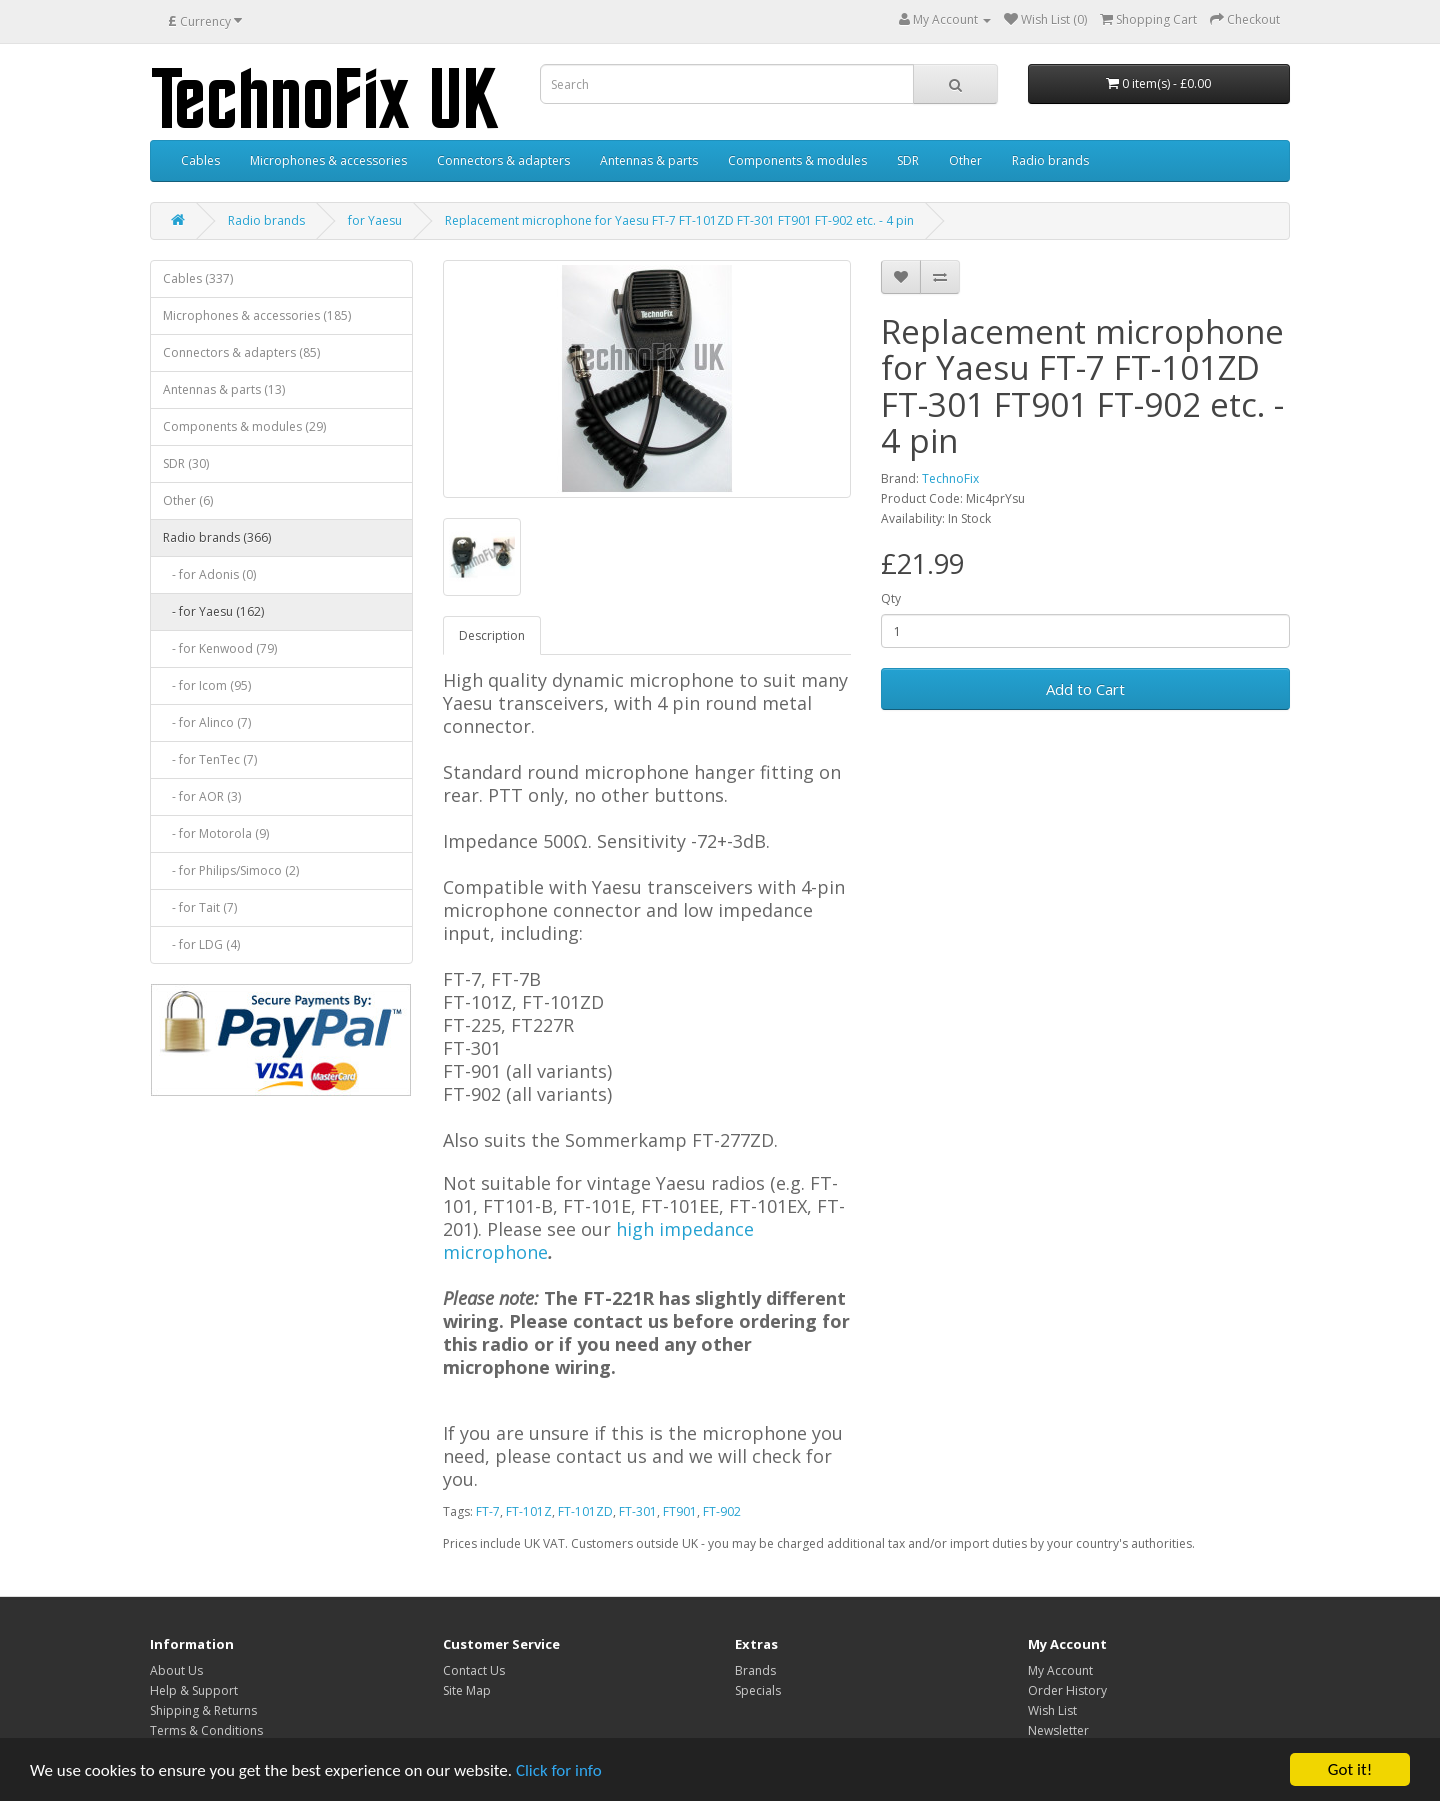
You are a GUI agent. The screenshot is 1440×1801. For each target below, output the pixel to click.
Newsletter (1058, 1730)
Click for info (559, 1770)
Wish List (1052, 1710)
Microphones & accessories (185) (257, 315)
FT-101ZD (585, 1511)
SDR (908, 160)
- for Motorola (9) (216, 833)
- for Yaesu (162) (213, 611)
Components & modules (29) (244, 426)
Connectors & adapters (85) (241, 352)
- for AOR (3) (202, 796)
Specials (758, 1690)
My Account (1060, 1670)
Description (492, 635)
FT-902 (722, 1511)
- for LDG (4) (201, 944)
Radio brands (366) (217, 537)
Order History (1067, 1690)
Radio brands (1050, 160)
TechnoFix (950, 478)
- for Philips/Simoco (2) (231, 870)
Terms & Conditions (206, 1730)
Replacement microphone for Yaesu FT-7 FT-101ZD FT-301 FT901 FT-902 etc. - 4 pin (679, 220)
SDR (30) (186, 463)
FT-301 (638, 1511)
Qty (891, 598)
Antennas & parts (649, 160)
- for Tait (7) (200, 907)
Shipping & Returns (203, 1710)
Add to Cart (1085, 689)
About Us (176, 1670)
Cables (200, 160)
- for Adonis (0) (209, 574)
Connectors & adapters (503, 160)
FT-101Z (529, 1511)
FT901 (680, 1511)
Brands (755, 1670)
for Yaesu (375, 220)
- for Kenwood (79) (220, 648)
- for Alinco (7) (207, 722)
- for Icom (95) (207, 685)
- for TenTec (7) (210, 759)
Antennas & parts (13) (224, 389)
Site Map (467, 1690)
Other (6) (188, 500)
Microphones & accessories (328, 160)
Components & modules (797, 160)
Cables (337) (198, 278)
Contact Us (474, 1670)
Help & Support (194, 1690)
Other (965, 160)
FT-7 (488, 1511)
